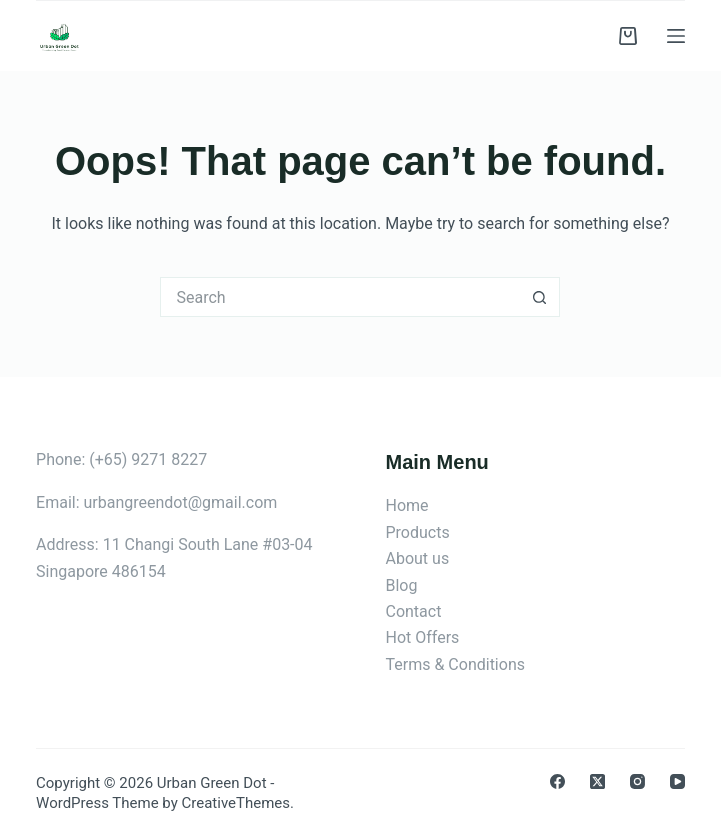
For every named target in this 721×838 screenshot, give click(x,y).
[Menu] (676, 36)
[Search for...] (340, 297)
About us (417, 558)
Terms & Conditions (455, 664)
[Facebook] (557, 781)
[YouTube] (677, 781)
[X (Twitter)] (597, 781)
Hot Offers (422, 637)
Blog (401, 585)
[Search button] (540, 297)
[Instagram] (637, 781)
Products (417, 532)
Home (406, 505)
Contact (413, 611)
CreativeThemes (236, 803)
